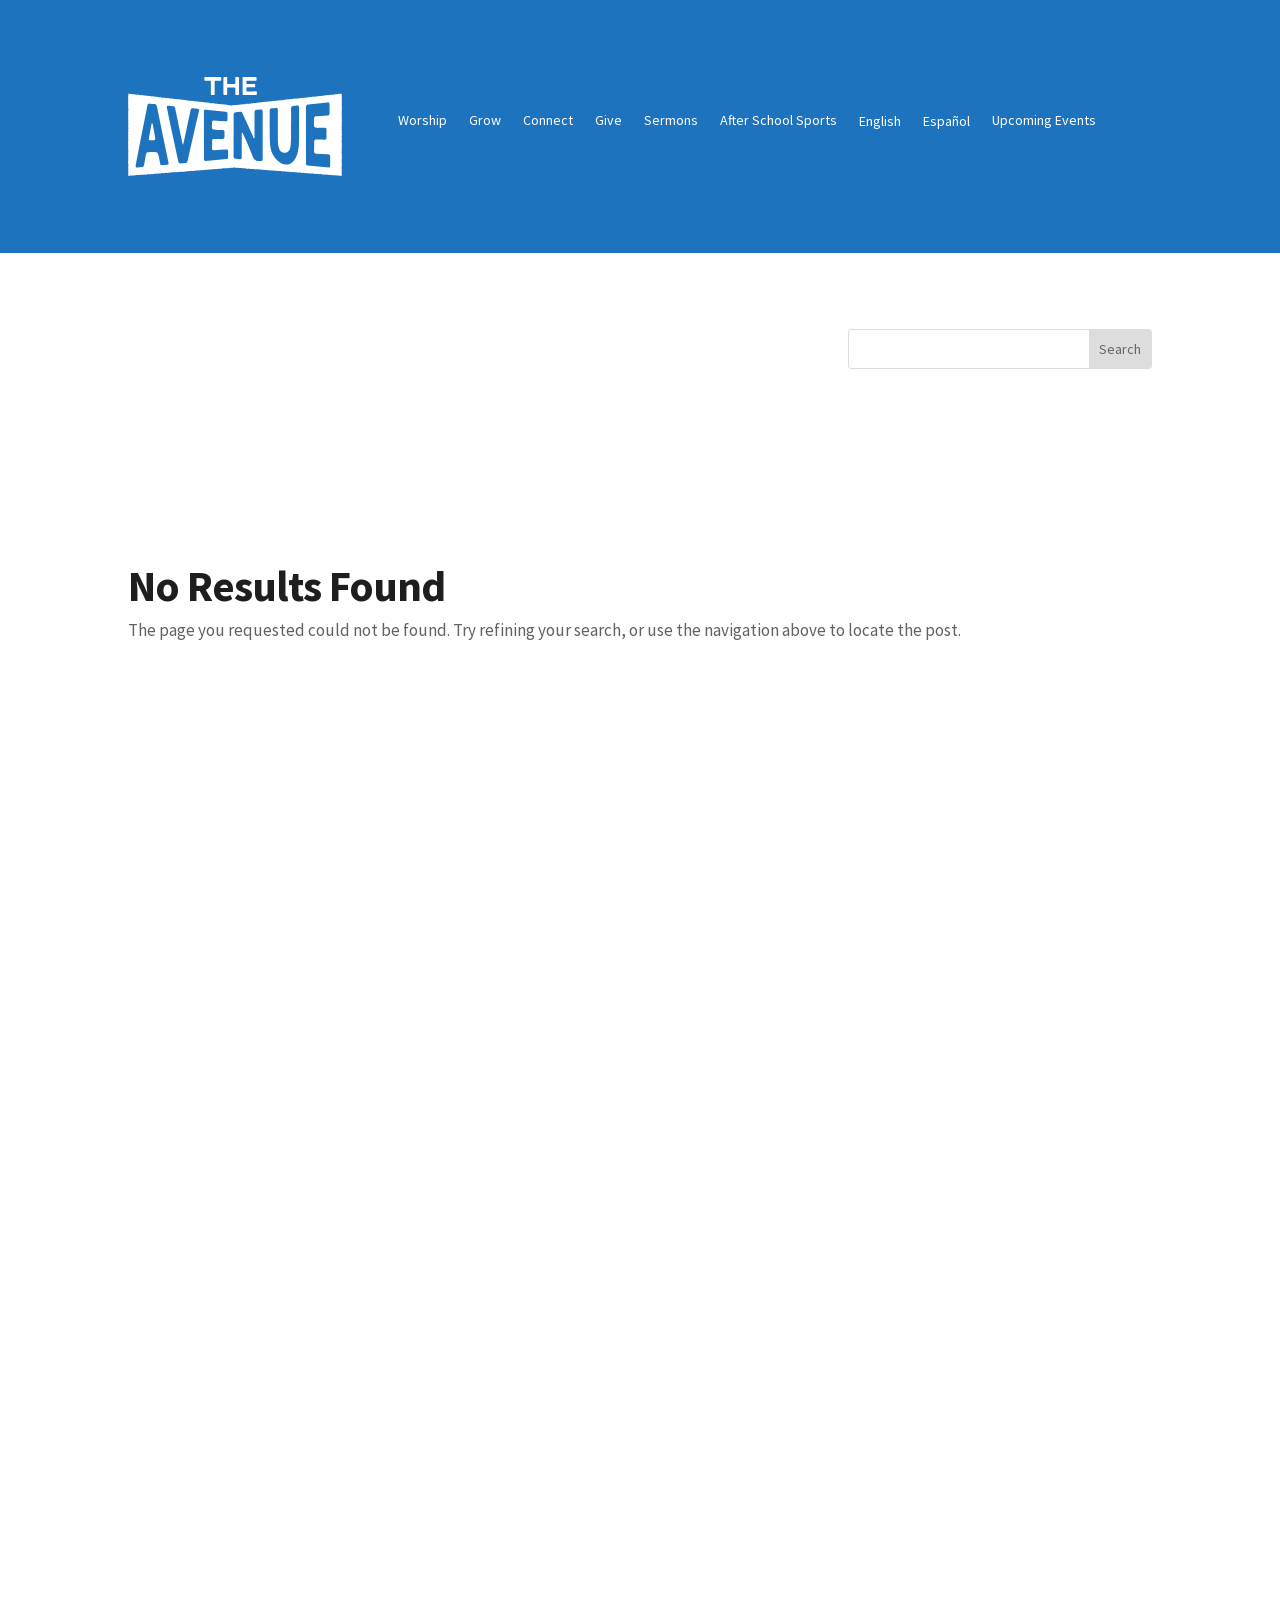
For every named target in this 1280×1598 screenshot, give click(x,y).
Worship (422, 121)
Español (946, 121)
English (880, 121)
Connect (548, 121)
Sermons (671, 121)
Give (608, 121)
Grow (485, 121)
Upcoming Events (1044, 121)
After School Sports (778, 121)
